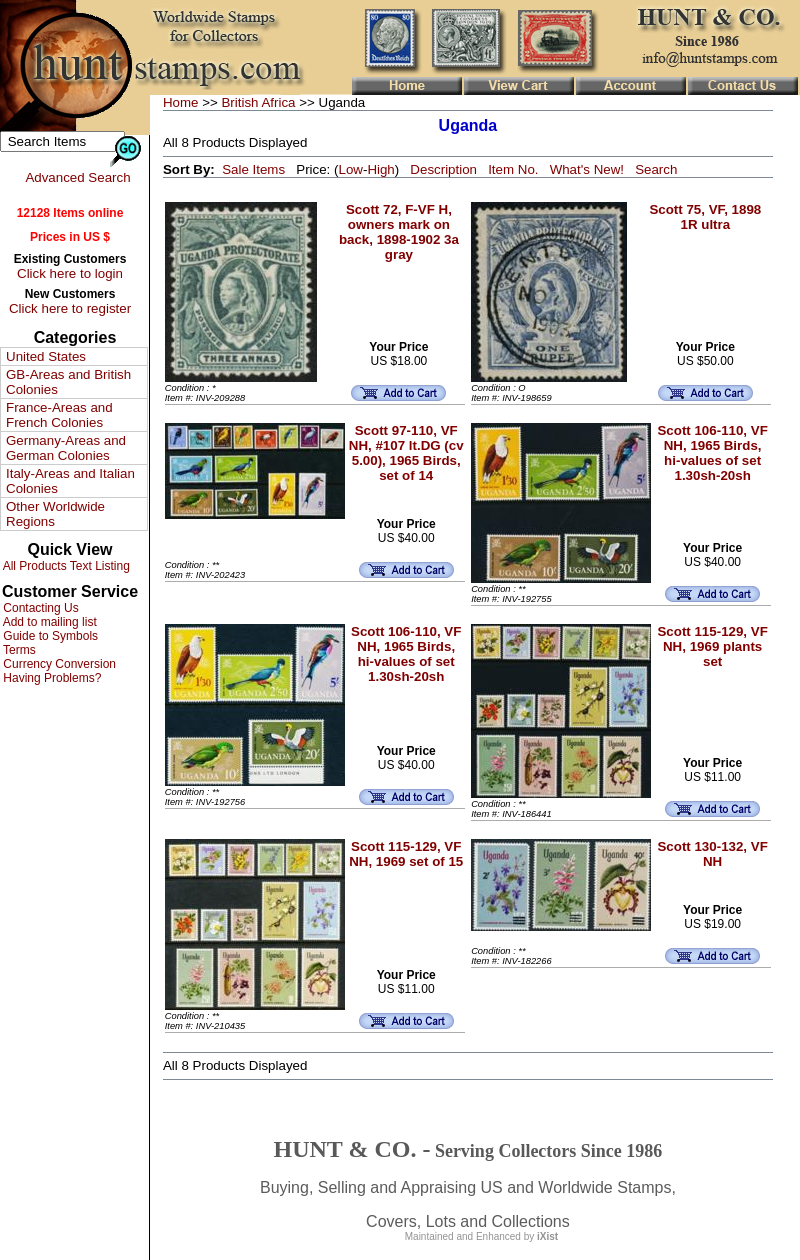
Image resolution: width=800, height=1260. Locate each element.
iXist (547, 1236)
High (380, 169)
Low (350, 169)
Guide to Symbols (49, 636)
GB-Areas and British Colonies (68, 382)
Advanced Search (77, 177)
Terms (18, 650)
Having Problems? (50, 678)
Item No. (513, 169)
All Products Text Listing (65, 566)
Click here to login (70, 273)
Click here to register (70, 308)
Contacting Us (39, 608)
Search (656, 169)
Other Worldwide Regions (55, 514)
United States (46, 356)
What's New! (587, 169)
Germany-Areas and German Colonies (66, 448)
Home (181, 102)
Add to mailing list (48, 622)
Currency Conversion (58, 664)
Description (443, 169)
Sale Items (253, 169)
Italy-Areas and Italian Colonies (70, 481)
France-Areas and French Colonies (59, 415)
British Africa (258, 102)
